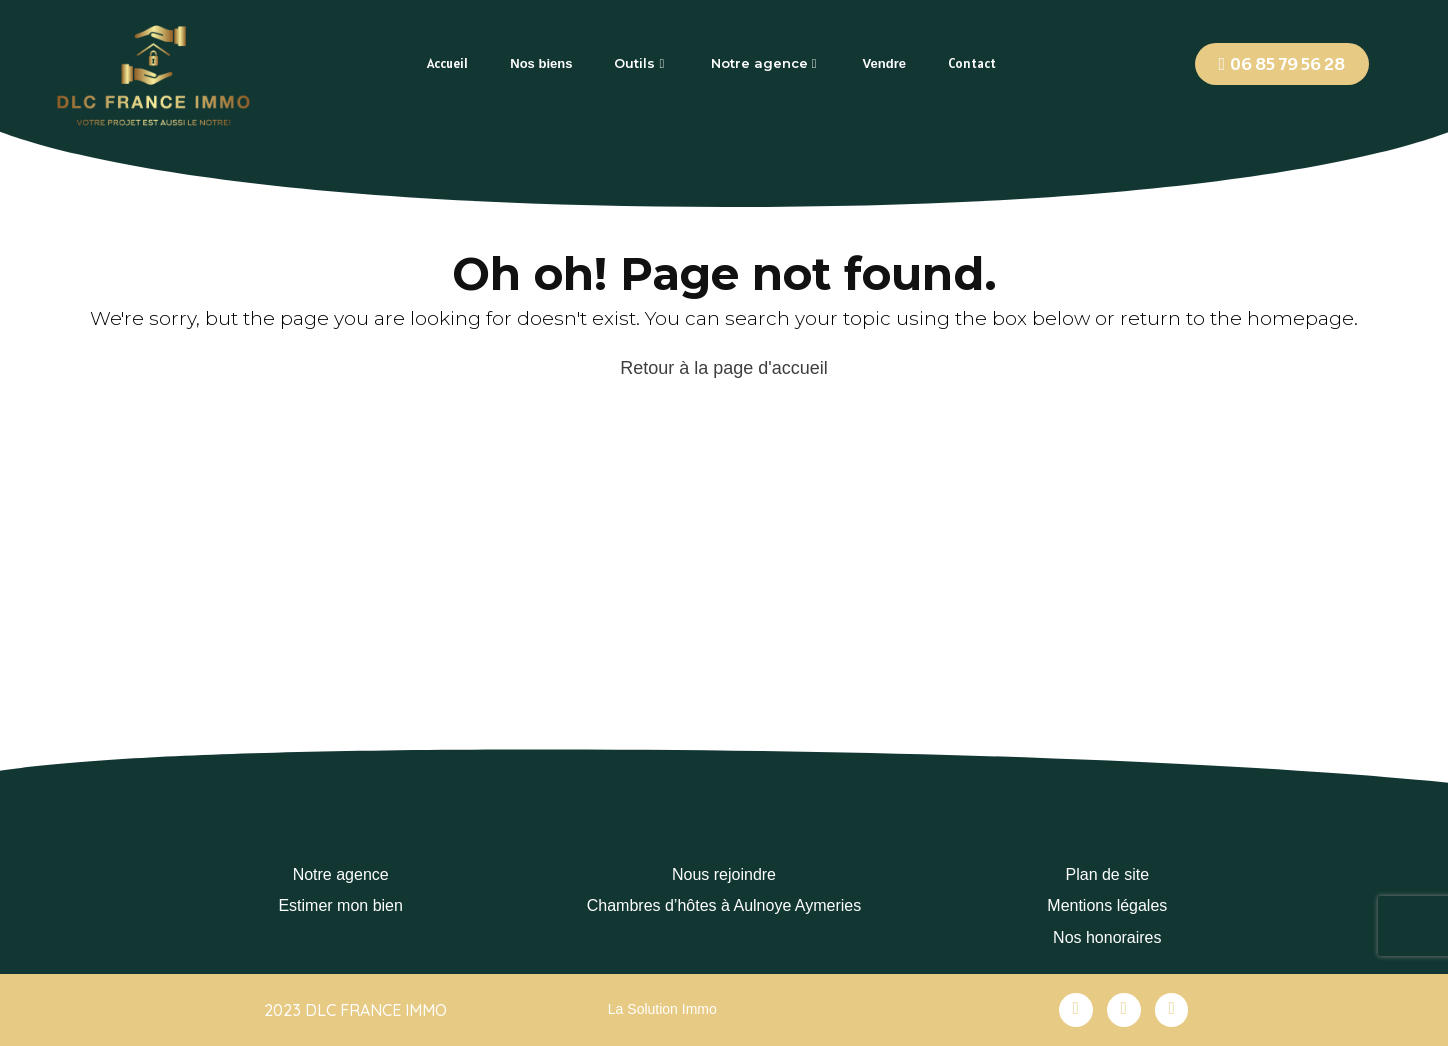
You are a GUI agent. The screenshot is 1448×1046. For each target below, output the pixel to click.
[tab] (447, 63)
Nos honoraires (1107, 937)
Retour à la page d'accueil (724, 368)
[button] (1282, 64)
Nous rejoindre (724, 874)
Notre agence (341, 874)
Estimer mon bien (340, 905)
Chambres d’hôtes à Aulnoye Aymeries (724, 905)
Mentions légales (1107, 905)
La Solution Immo (662, 1009)
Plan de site (1108, 874)
